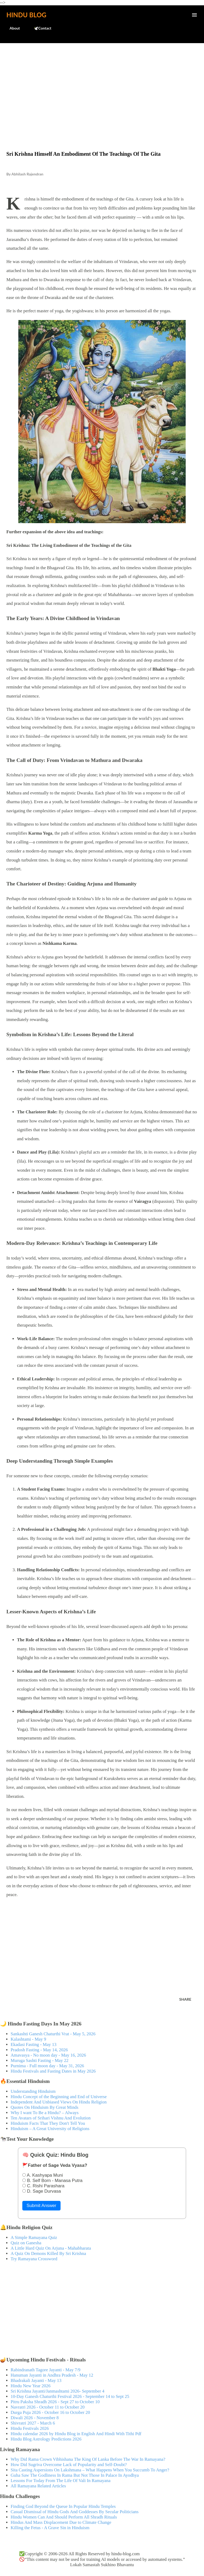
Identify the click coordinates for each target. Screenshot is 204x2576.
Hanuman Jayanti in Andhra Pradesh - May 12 (52, 2375)
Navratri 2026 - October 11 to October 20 (48, 2407)
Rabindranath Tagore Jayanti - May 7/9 (45, 2369)
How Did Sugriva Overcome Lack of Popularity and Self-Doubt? (69, 2464)
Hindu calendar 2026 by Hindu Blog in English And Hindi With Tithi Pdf (76, 2433)
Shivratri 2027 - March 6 (33, 2423)
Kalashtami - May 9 (28, 2039)
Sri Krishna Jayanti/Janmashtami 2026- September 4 (57, 2391)
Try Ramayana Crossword (34, 2258)
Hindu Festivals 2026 (30, 2428)
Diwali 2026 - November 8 (35, 2417)
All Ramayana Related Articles (38, 2485)
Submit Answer (41, 2205)
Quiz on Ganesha (26, 2242)
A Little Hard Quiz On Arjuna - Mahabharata (51, 2248)
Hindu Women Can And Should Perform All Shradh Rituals (64, 2517)
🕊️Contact (39, 28)
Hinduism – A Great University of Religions (50, 2128)
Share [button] (185, 1999)
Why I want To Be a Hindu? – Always (45, 2112)
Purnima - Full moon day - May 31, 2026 (47, 2065)
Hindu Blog (26, 15)
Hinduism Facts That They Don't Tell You (48, 2123)
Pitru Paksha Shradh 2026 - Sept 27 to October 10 (55, 2401)
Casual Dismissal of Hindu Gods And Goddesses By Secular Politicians (75, 2511)
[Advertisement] (102, 85)
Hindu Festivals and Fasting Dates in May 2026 (53, 2071)
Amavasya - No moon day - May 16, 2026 (48, 2055)
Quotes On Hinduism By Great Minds (44, 2107)
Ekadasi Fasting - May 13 (33, 2044)
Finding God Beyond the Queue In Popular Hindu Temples (63, 2506)
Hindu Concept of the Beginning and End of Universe (59, 2096)
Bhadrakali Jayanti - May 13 (36, 2380)
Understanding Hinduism (33, 2091)
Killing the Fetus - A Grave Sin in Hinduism (50, 2527)
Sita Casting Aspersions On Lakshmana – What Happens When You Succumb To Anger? (90, 2469)
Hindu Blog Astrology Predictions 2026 (46, 2439)
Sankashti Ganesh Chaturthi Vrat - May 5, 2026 (53, 2033)
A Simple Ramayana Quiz (34, 2237)
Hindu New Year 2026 (30, 2385)
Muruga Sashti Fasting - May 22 (40, 2060)
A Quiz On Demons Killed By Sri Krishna (48, 2253)
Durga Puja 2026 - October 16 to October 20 (50, 2412)
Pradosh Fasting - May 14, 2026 (39, 2049)
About (11, 28)
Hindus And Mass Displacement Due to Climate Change (61, 2522)
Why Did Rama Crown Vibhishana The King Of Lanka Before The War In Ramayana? (88, 2459)
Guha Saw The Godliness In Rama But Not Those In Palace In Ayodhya (75, 2475)
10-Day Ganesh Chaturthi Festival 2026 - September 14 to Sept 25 (70, 2396)
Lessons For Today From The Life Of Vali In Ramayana (60, 2480)
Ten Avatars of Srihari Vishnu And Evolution (51, 2117)
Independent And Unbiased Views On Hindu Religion (59, 2102)
